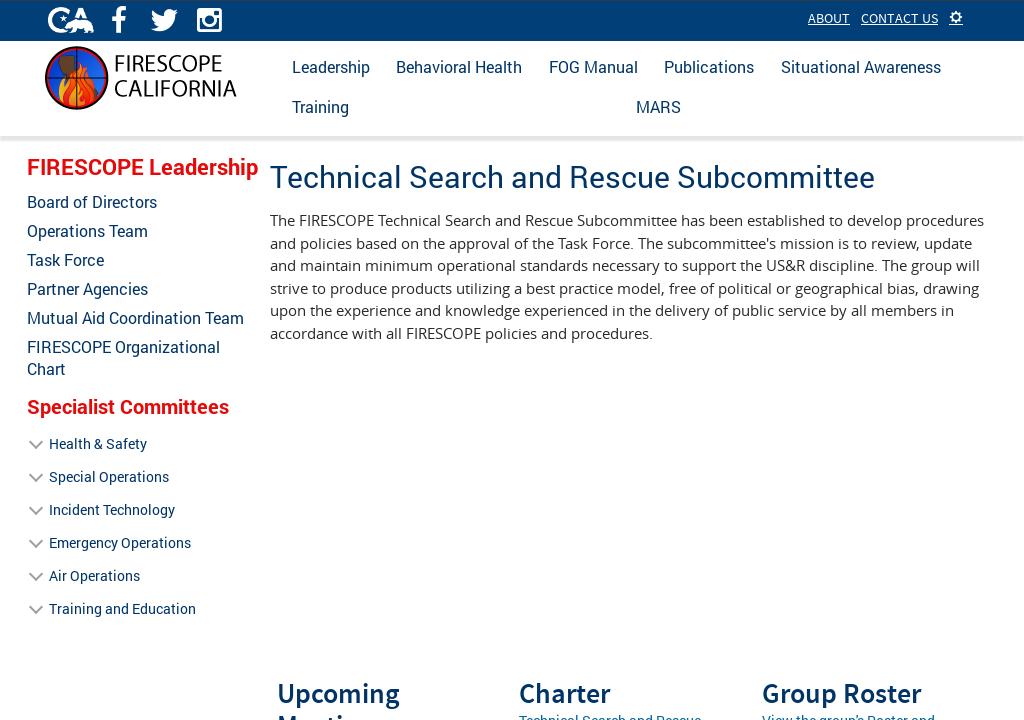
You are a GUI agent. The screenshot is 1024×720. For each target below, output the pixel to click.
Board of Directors (92, 202)
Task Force (65, 260)
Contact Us (899, 18)
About (829, 18)
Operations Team (87, 231)
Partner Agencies (87, 289)
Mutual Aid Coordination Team (135, 318)
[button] (956, 18)
